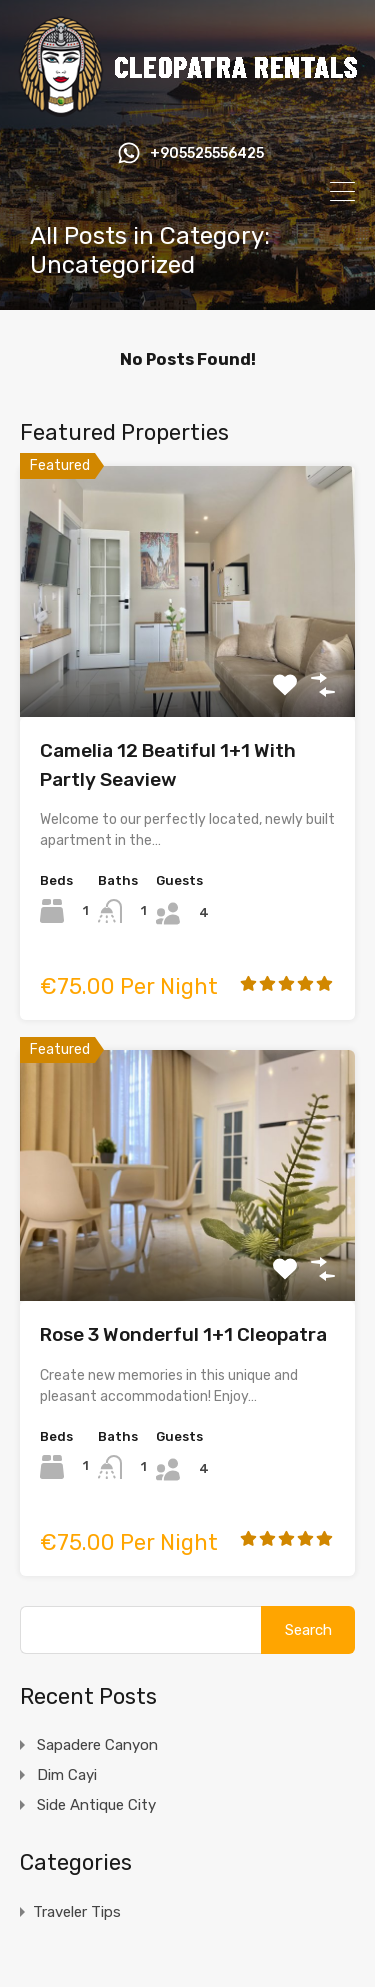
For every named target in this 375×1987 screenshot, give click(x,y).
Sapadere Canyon (97, 1745)
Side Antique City (96, 1805)
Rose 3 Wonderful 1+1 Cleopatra (183, 1334)
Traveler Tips (77, 1912)
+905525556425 (207, 154)
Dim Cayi (67, 1775)
